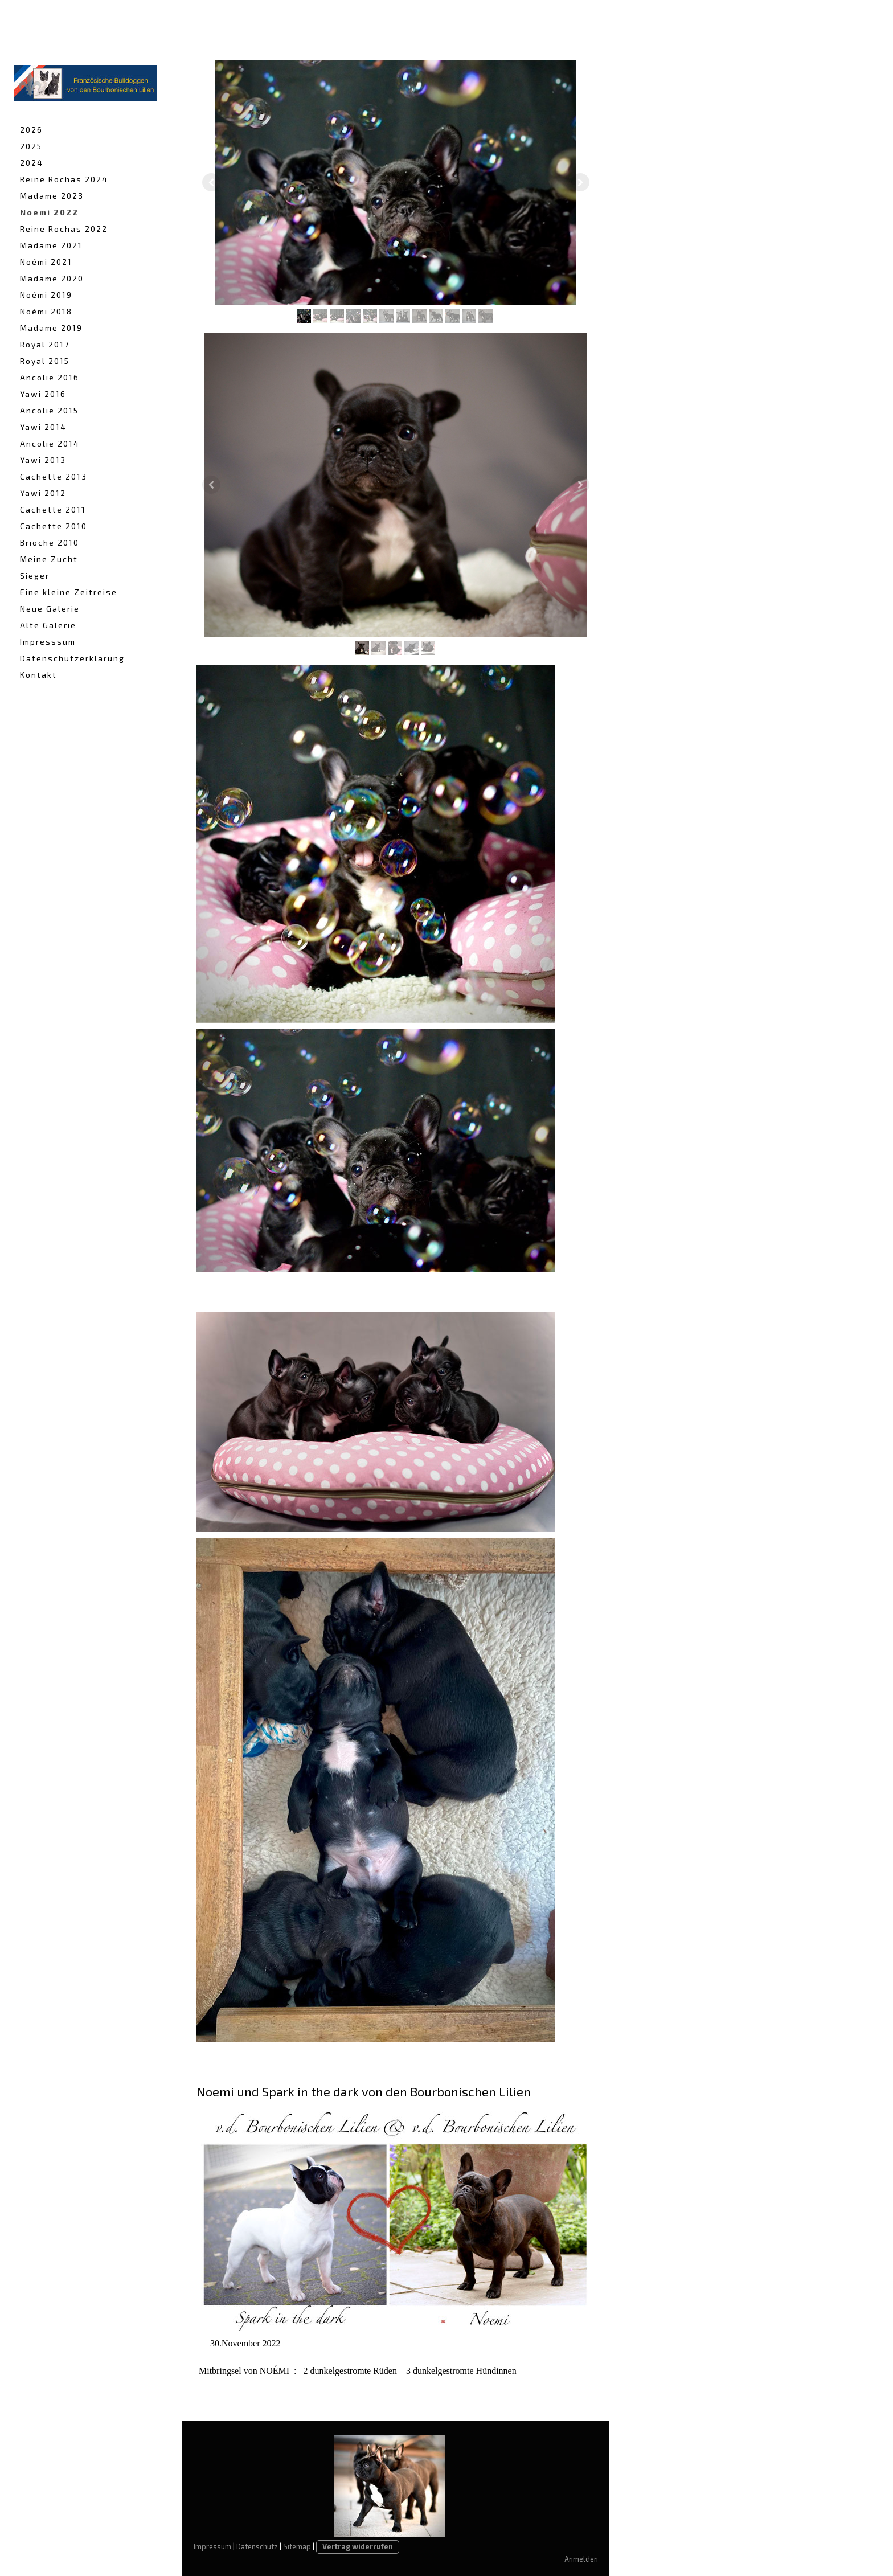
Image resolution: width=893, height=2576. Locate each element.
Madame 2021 (51, 245)
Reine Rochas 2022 (64, 229)
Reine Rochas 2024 (64, 179)
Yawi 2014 (43, 427)
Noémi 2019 (46, 295)
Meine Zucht (49, 559)
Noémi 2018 (46, 311)
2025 (31, 146)
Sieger (35, 575)
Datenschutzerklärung (72, 658)
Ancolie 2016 (49, 377)
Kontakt (38, 674)
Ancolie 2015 (49, 410)
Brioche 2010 (49, 542)
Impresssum (48, 641)
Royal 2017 (44, 344)
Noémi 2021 (46, 262)
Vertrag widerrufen (357, 2546)
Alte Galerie (48, 625)
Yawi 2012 (43, 493)
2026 (31, 129)
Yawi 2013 (43, 460)
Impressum (212, 2546)
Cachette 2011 (53, 509)
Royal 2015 (44, 361)
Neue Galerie (50, 608)
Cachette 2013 (53, 476)
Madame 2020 (52, 278)
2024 (31, 162)
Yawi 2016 (43, 394)
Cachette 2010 (53, 526)
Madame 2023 (52, 195)
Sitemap (297, 2546)
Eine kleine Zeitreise (68, 592)
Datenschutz (257, 2546)
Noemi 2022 (49, 212)
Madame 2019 (51, 328)
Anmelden (581, 2558)
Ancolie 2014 (50, 443)
